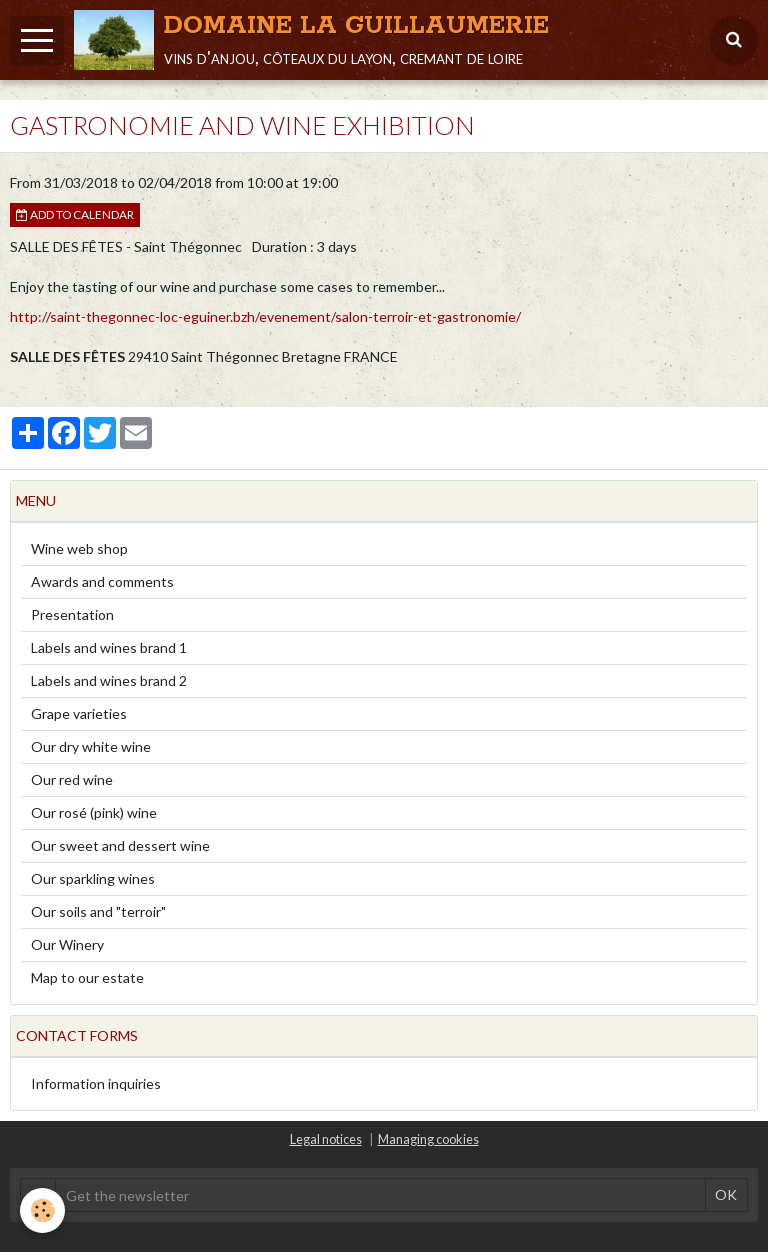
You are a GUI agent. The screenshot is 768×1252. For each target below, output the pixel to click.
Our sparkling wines (93, 878)
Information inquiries (96, 1083)
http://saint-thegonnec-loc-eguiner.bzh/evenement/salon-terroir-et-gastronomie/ (265, 316)
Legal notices (326, 1139)
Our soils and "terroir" (98, 911)
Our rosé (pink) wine (94, 812)
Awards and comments (102, 581)
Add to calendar (75, 214)
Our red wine (72, 779)
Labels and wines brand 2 (109, 680)
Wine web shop (79, 548)
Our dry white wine (91, 746)
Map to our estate (87, 977)
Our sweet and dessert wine (120, 845)
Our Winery (67, 944)
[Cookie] (42, 1210)
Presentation (72, 614)
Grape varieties (79, 713)
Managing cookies (428, 1139)
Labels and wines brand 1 (109, 647)
